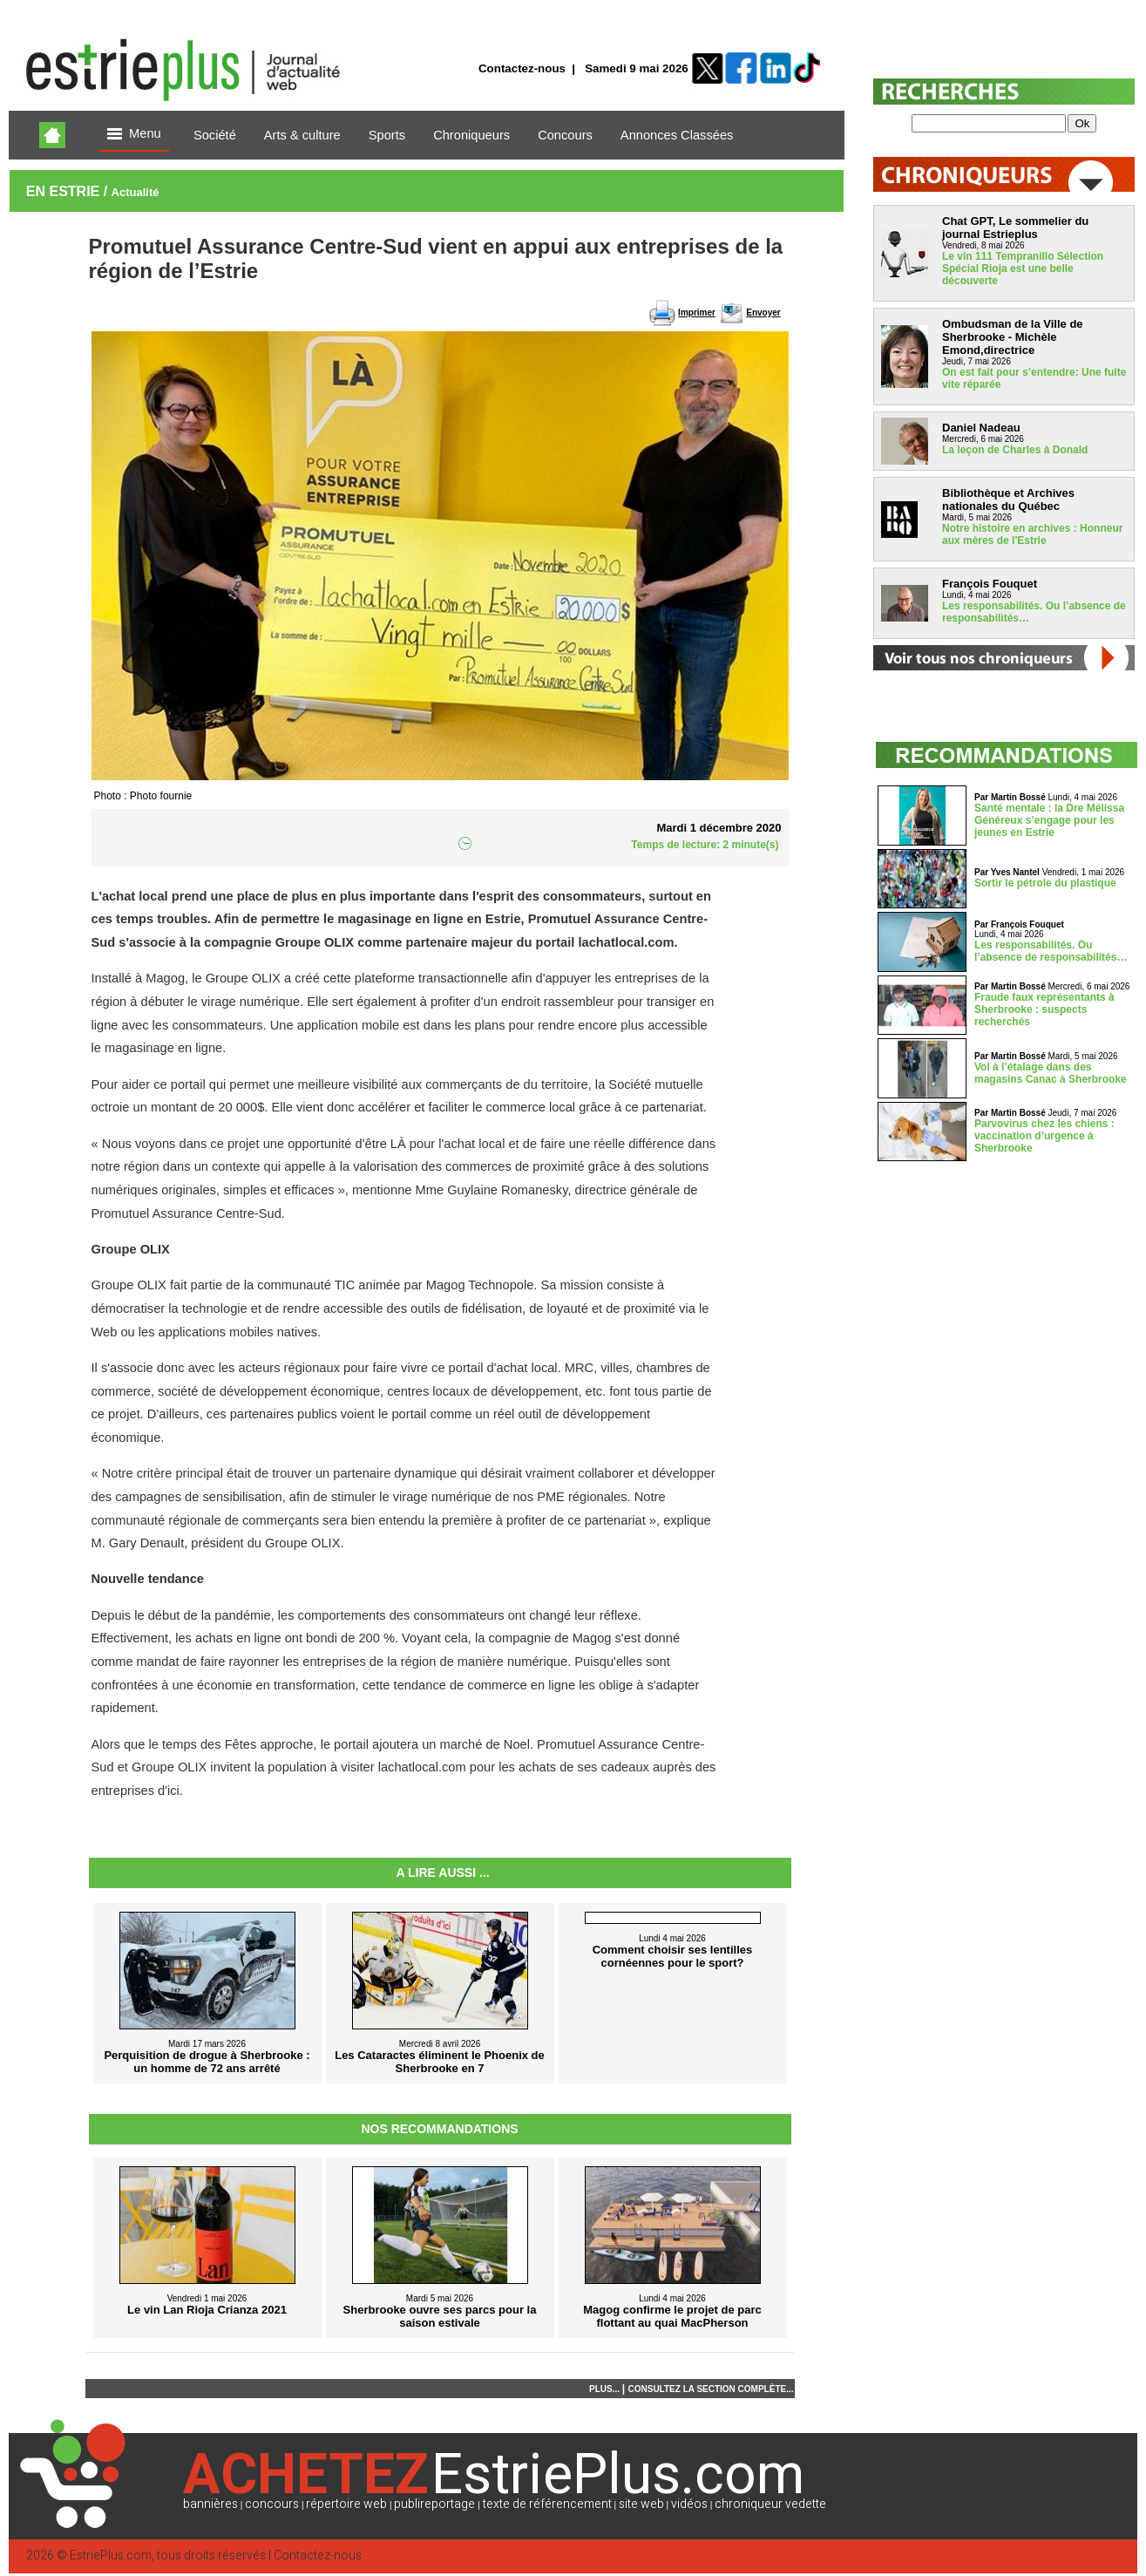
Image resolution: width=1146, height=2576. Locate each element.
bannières (210, 2504)
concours (272, 2504)
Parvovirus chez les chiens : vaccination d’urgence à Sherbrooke (1044, 1136)
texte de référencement (547, 2504)
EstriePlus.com (111, 2555)
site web (641, 2504)
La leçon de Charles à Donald (1015, 450)
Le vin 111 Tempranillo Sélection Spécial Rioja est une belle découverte (1022, 268)
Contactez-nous (522, 68)
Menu (134, 135)
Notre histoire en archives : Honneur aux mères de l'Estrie (1032, 534)
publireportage (434, 2504)
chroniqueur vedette (770, 2504)
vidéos (689, 2504)
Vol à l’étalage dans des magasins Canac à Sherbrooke (1050, 1073)
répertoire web (346, 2504)
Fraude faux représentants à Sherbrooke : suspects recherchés (1044, 1009)
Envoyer (763, 312)
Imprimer (696, 312)
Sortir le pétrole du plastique (1045, 883)
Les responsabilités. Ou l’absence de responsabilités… (1050, 951)
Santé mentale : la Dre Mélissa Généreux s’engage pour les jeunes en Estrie (1049, 820)
